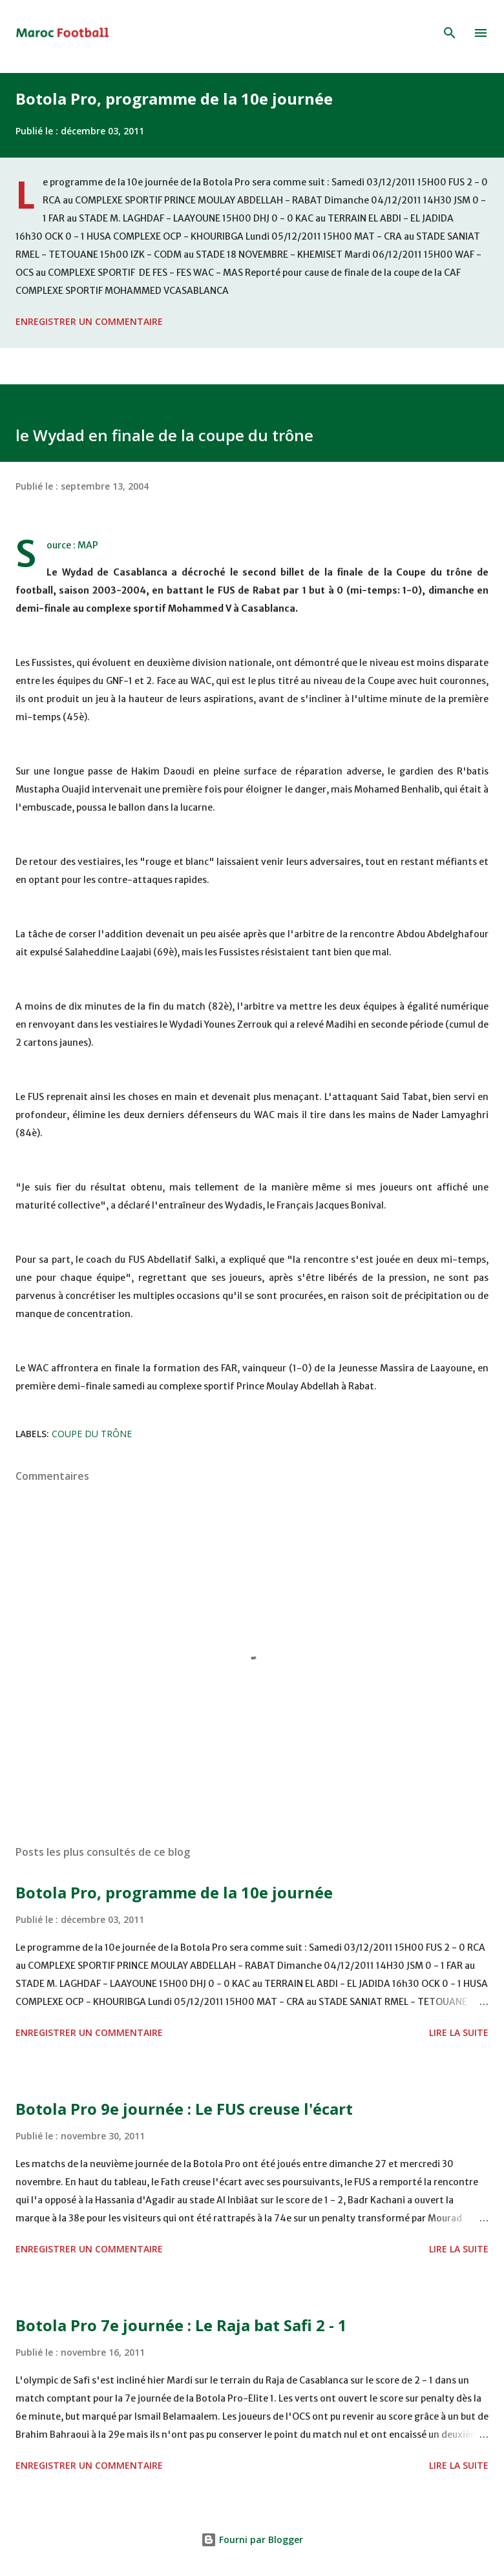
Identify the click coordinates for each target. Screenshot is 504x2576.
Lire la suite (458, 2032)
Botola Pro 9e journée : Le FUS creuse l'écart (184, 2108)
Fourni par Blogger (252, 2539)
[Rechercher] (449, 33)
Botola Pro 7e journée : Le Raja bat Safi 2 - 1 (181, 2325)
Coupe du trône (92, 1434)
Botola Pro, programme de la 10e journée (174, 98)
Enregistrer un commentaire (89, 321)
